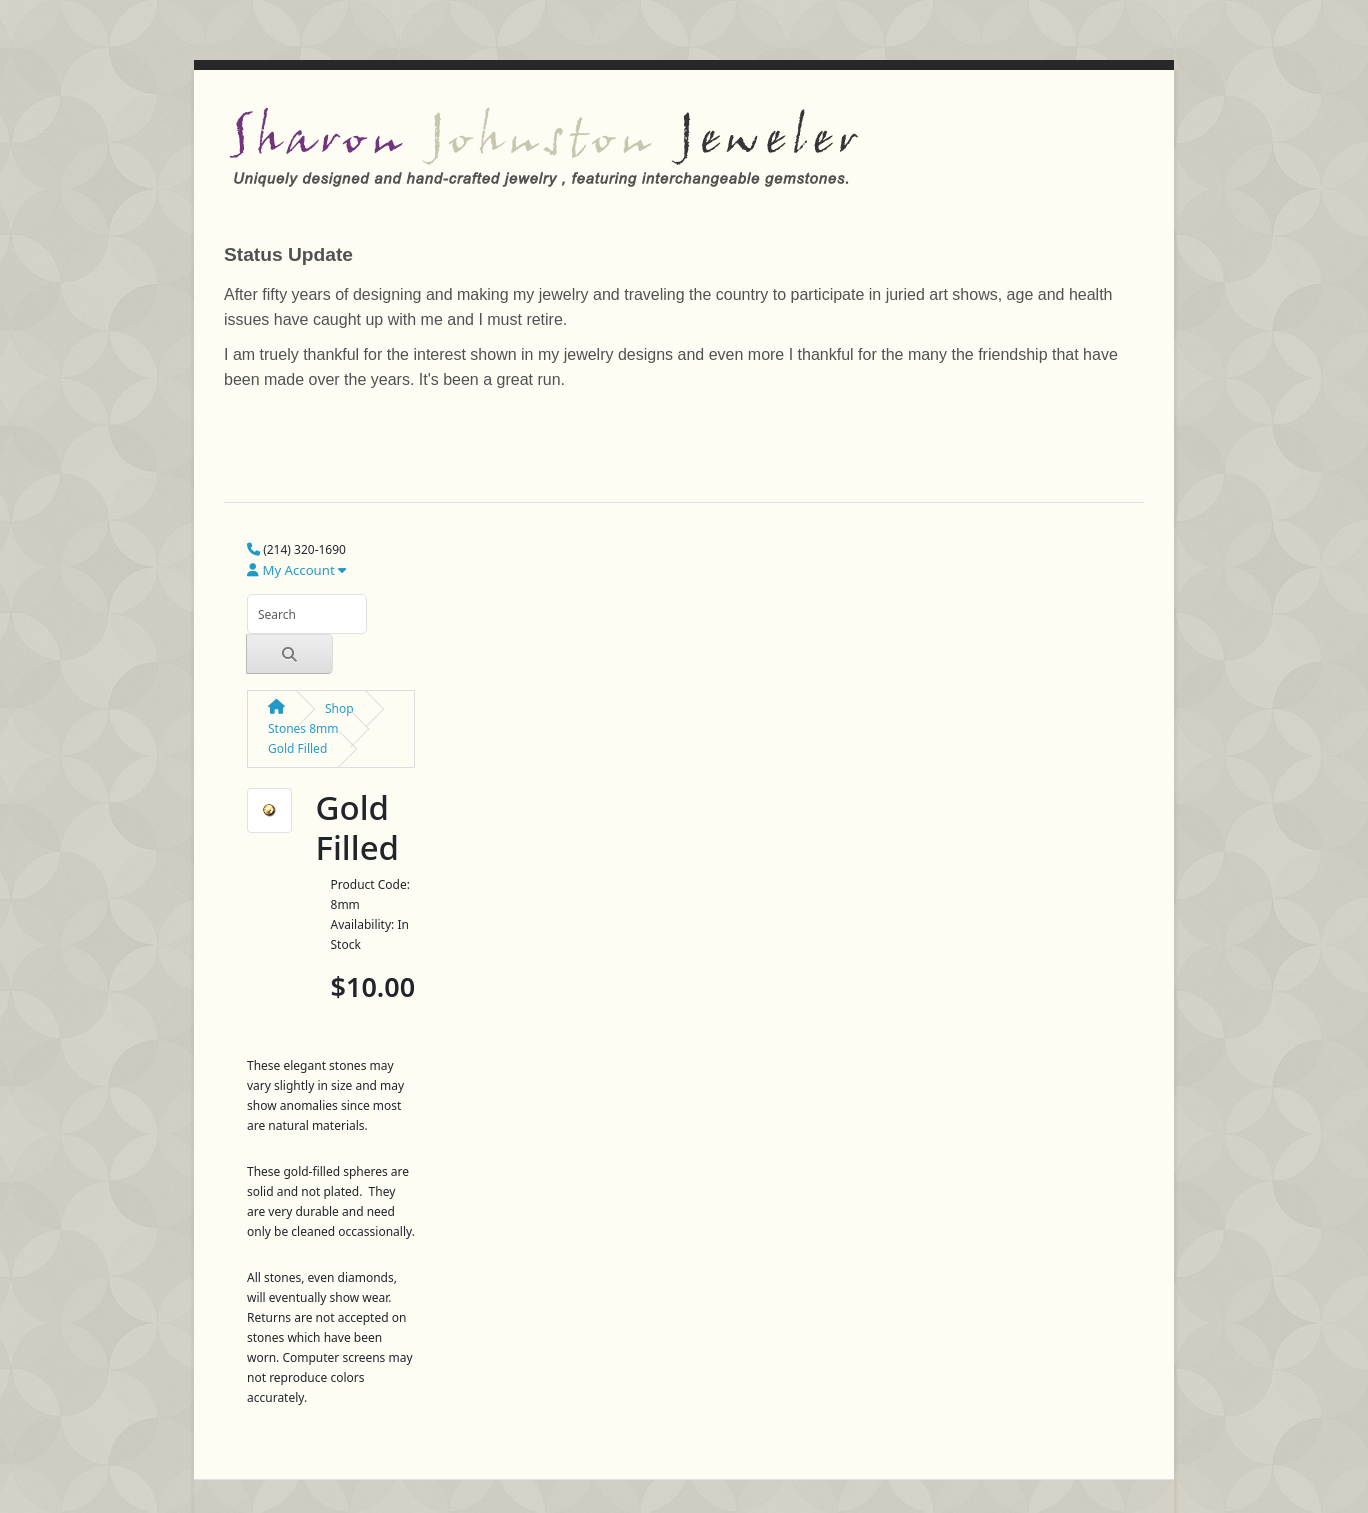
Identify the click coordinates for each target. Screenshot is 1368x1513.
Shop (339, 708)
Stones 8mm (303, 728)
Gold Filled (297, 748)
